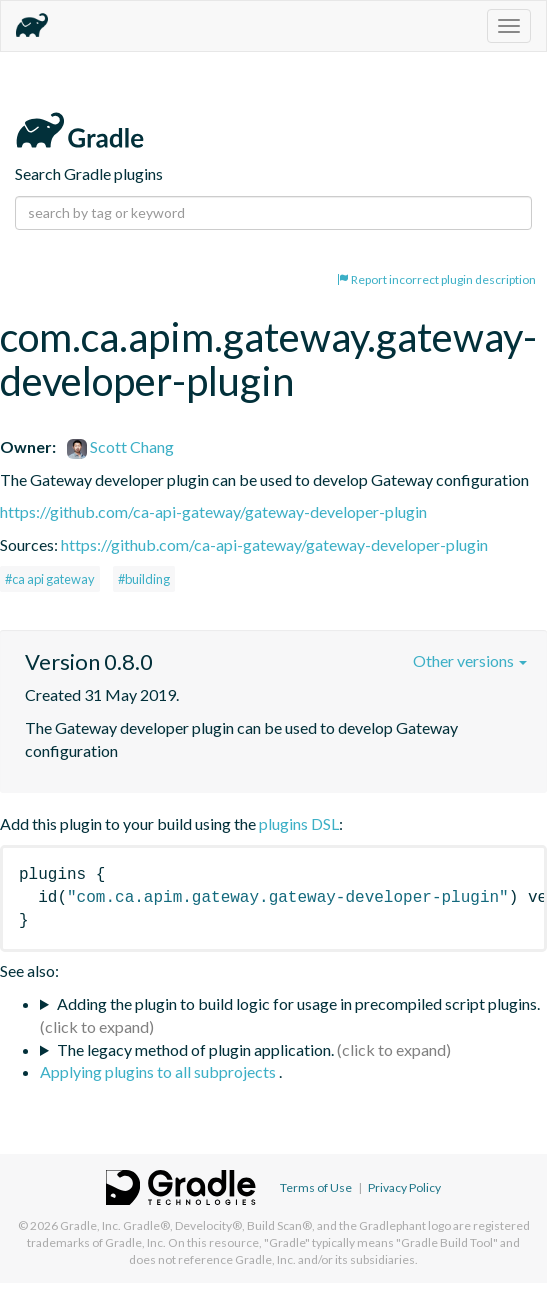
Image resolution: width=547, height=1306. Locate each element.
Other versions (470, 660)
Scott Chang (120, 446)
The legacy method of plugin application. (195, 1049)
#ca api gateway (50, 579)
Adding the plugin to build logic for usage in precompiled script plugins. (298, 1003)
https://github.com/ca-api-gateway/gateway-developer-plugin (213, 511)
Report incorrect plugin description (436, 279)
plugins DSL (299, 823)
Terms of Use (316, 1187)
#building (144, 579)
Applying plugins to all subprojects (159, 1071)
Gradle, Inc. (90, 1225)
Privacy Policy (404, 1187)
